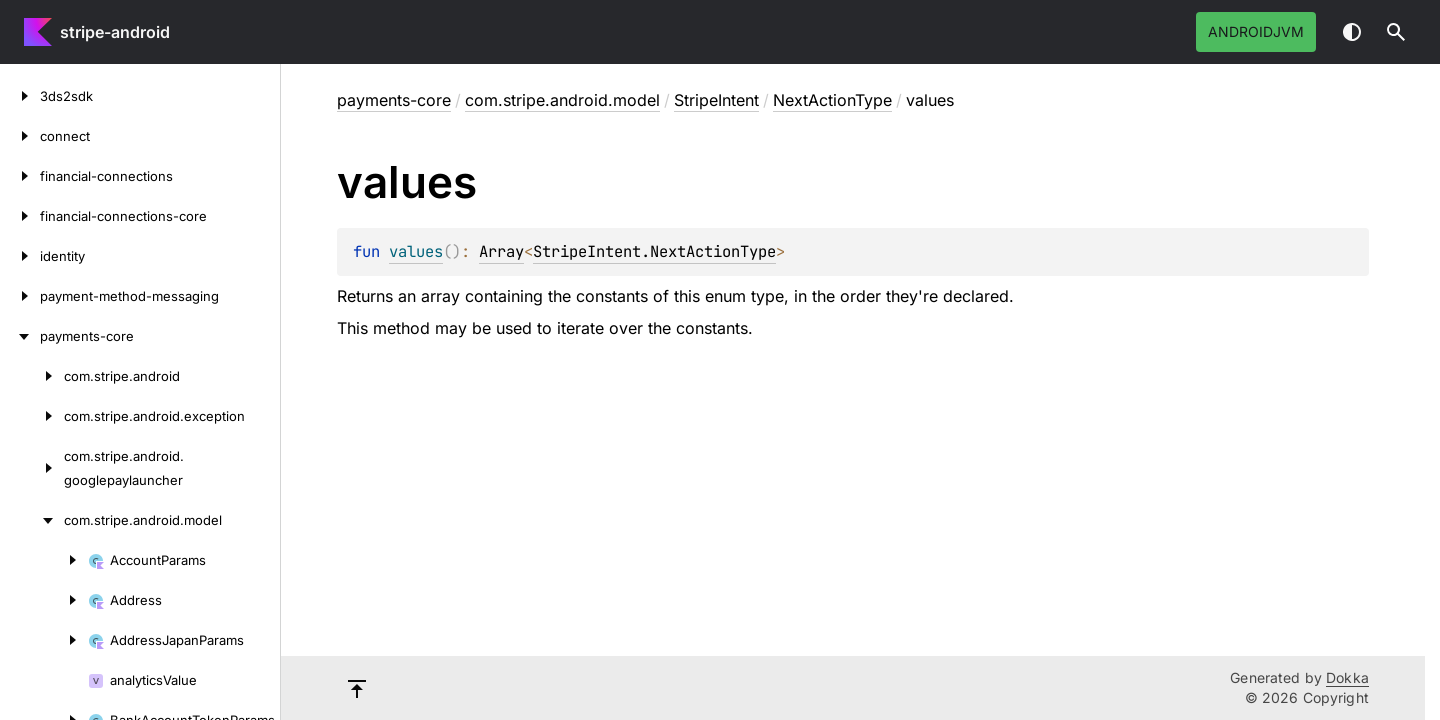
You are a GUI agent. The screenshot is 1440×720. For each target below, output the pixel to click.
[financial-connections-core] (20, 216)
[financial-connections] (20, 176)
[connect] (20, 136)
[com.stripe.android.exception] (32, 416)
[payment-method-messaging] (20, 296)
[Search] (1396, 32)
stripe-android (115, 32)
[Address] (44, 600)
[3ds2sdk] (20, 96)
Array (501, 251)
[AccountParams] (44, 560)
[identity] (20, 256)
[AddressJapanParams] (44, 640)
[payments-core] (20, 336)
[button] (1396, 32)
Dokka (1347, 677)
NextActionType (832, 100)
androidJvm (1256, 31)
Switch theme (1352, 32)
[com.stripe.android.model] (32, 520)
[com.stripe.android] (32, 376)
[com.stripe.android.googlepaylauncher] (32, 468)
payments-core (394, 100)
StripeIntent (716, 100)
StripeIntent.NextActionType (654, 251)
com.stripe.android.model (562, 100)
